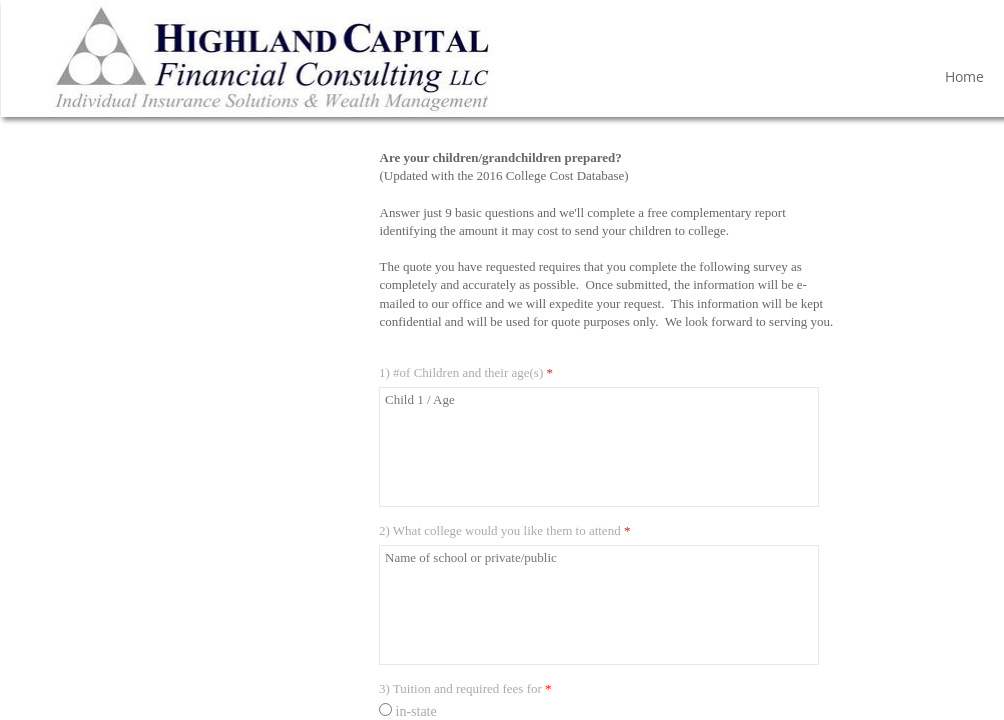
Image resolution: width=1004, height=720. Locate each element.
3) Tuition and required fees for (465, 688)
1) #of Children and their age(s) (466, 372)
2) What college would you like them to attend (504, 530)
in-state (408, 711)
